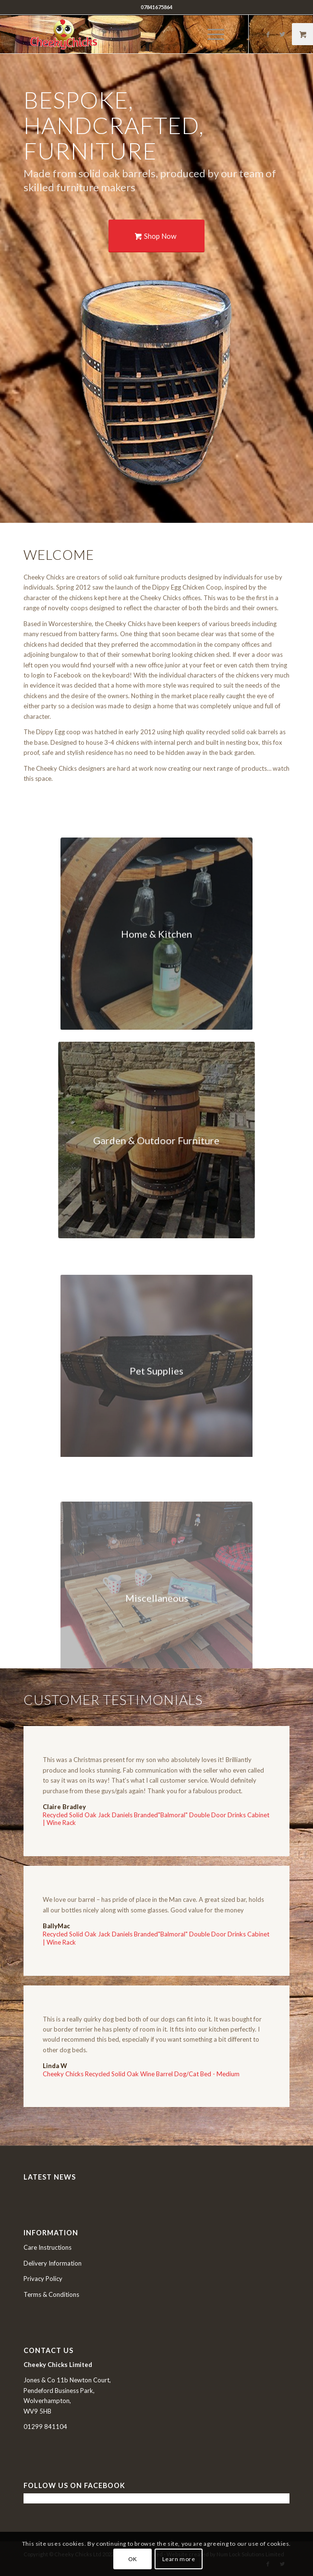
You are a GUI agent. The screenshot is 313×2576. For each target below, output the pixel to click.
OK (132, 2559)
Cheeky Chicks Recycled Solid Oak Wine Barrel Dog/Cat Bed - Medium (141, 2074)
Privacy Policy (43, 2278)
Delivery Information (53, 2263)
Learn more (178, 2559)
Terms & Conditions (51, 2294)
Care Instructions (48, 2247)
